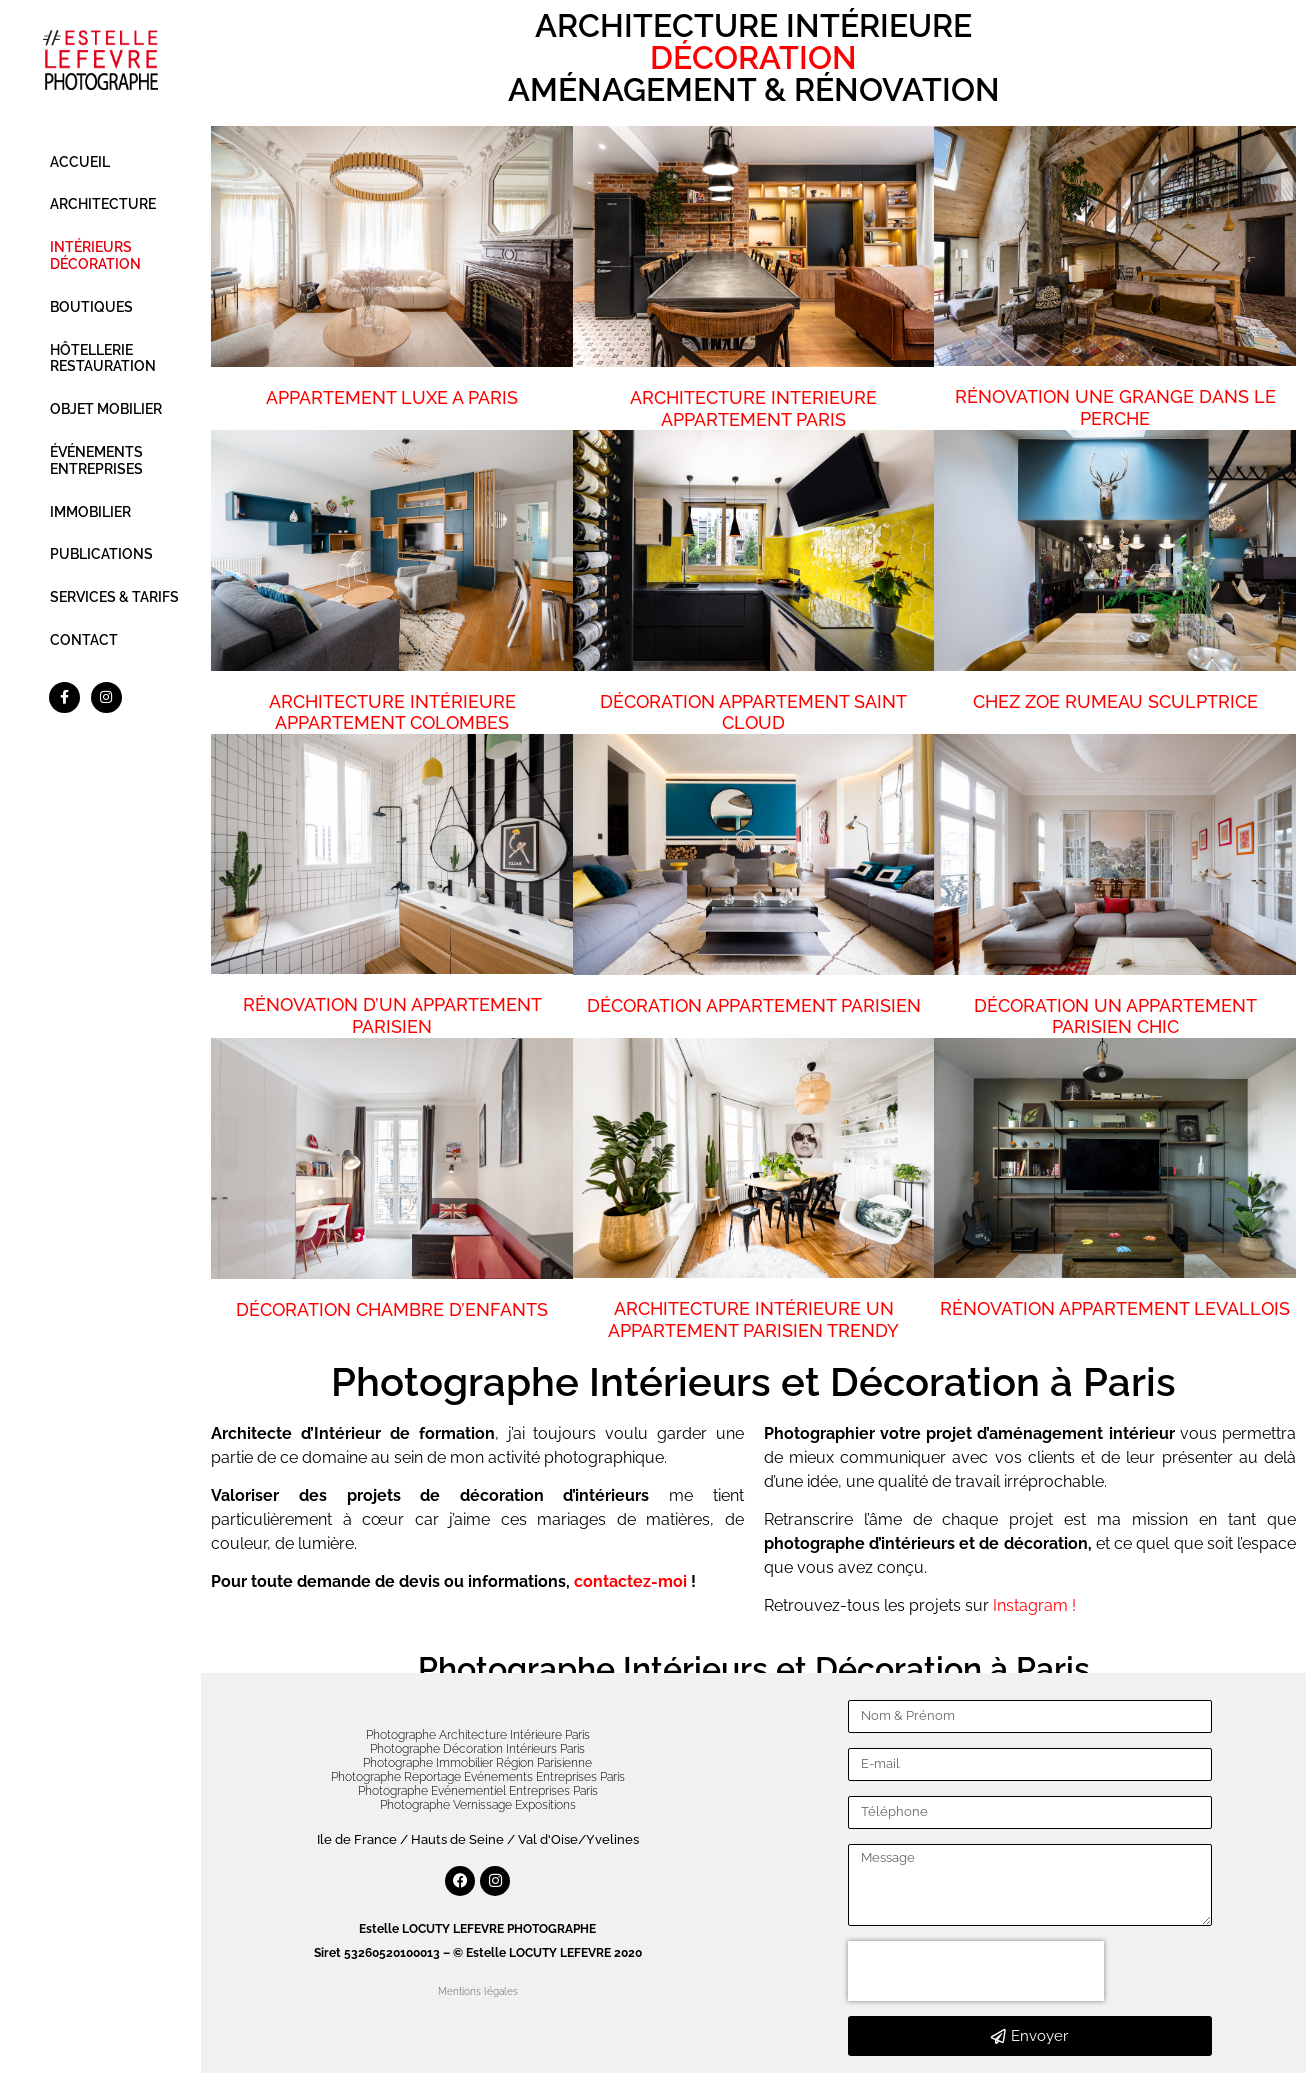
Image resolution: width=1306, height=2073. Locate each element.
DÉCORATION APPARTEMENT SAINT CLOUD (753, 712)
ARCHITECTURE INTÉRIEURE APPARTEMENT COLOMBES (392, 712)
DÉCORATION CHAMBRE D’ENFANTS (392, 1309)
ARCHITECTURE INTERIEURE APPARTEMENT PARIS (753, 408)
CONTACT (84, 640)
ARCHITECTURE (103, 204)
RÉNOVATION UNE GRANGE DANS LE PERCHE (1115, 407)
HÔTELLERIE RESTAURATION (103, 358)
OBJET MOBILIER (106, 409)
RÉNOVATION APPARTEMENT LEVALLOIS (1115, 1308)
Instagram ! (1034, 1605)
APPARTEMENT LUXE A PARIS (392, 397)
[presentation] (976, 1971)
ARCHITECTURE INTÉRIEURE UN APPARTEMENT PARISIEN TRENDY (753, 1319)
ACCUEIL (80, 162)
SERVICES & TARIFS (114, 597)
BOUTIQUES (91, 307)
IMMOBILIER (90, 512)
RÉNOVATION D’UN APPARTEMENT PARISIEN (392, 1015)
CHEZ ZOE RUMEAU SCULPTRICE (1115, 701)
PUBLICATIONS (101, 554)
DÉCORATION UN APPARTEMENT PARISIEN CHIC (1115, 1016)
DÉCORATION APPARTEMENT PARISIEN (754, 1005)
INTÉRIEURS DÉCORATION (95, 255)
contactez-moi (630, 1581)
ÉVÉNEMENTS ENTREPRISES (96, 460)
